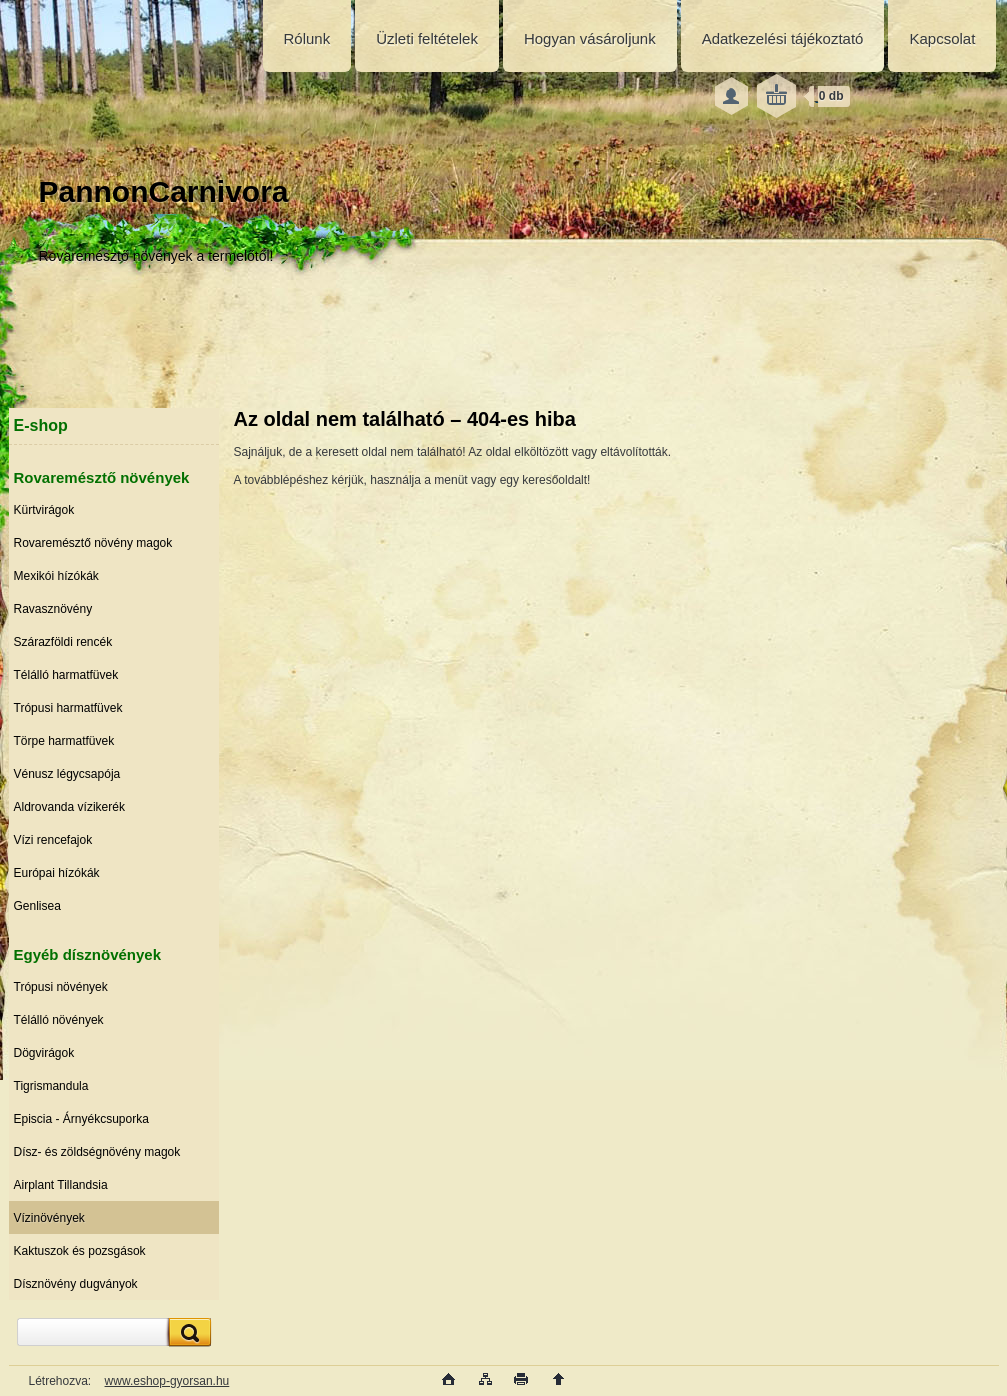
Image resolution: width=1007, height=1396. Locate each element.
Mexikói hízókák (56, 576)
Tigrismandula (51, 1086)
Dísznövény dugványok (76, 1284)
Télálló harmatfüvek (66, 675)
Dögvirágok (44, 1053)
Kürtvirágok (44, 510)
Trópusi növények (61, 987)
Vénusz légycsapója (67, 774)
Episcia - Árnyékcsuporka (81, 1119)
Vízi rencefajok (53, 840)
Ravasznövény (53, 609)
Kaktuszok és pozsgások (80, 1251)
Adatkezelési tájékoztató (783, 38)
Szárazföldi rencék (63, 642)
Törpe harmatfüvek (64, 741)
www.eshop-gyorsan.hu (167, 1381)
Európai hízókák (57, 873)
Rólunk (307, 38)
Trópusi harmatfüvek (68, 708)
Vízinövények (49, 1218)
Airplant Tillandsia (61, 1185)
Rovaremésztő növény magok (93, 543)
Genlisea (37, 906)
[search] (187, 1332)
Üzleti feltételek (427, 38)
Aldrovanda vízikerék (69, 807)
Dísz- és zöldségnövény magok (97, 1152)
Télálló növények (59, 1020)
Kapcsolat (942, 38)
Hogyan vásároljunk (590, 38)
